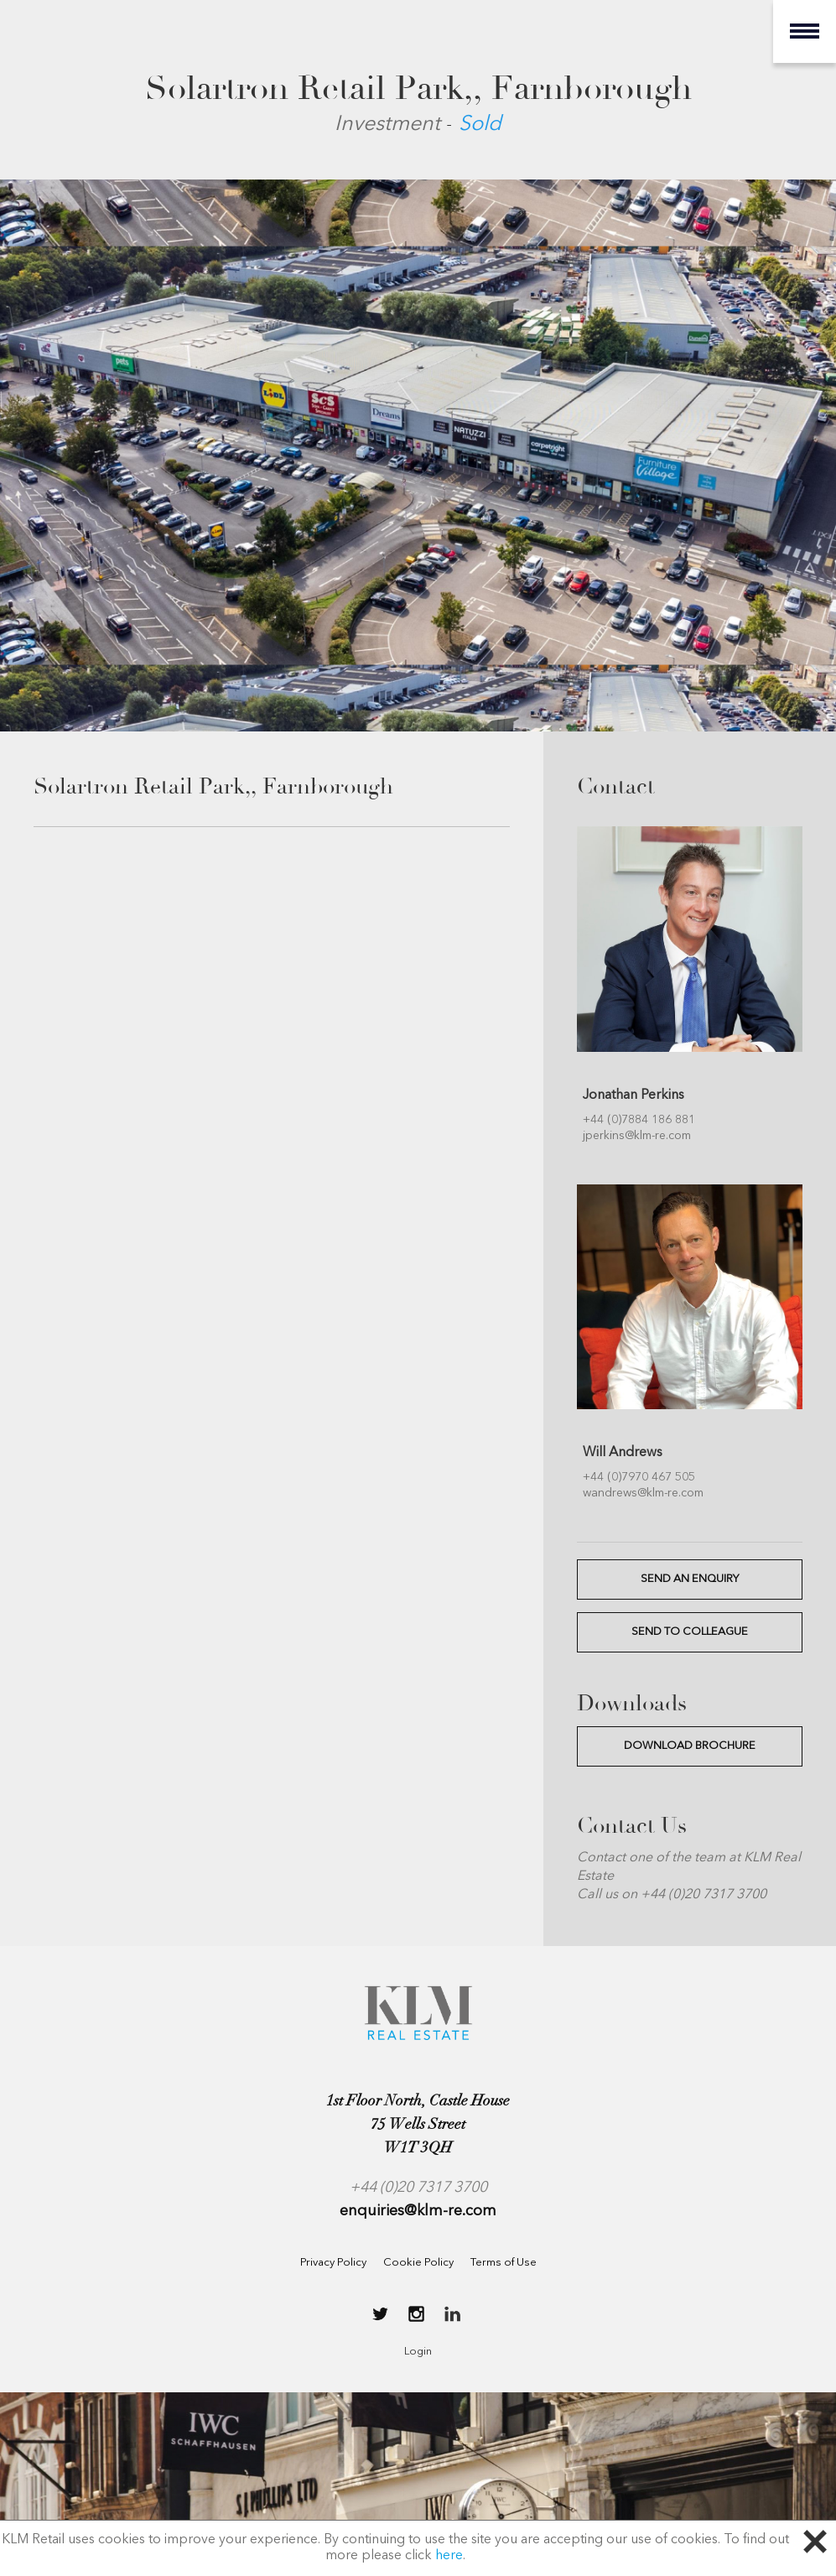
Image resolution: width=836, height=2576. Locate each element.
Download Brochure (690, 1746)
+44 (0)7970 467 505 (639, 1477)
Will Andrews (622, 1453)
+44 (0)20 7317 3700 (418, 2187)
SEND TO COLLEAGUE (689, 1631)
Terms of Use (503, 2262)
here (449, 2556)
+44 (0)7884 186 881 (639, 1120)
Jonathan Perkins (633, 1095)
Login (418, 2351)
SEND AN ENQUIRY (690, 1579)
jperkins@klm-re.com (637, 1136)
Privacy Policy (333, 2262)
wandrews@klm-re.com (643, 1493)
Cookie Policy (418, 2262)
